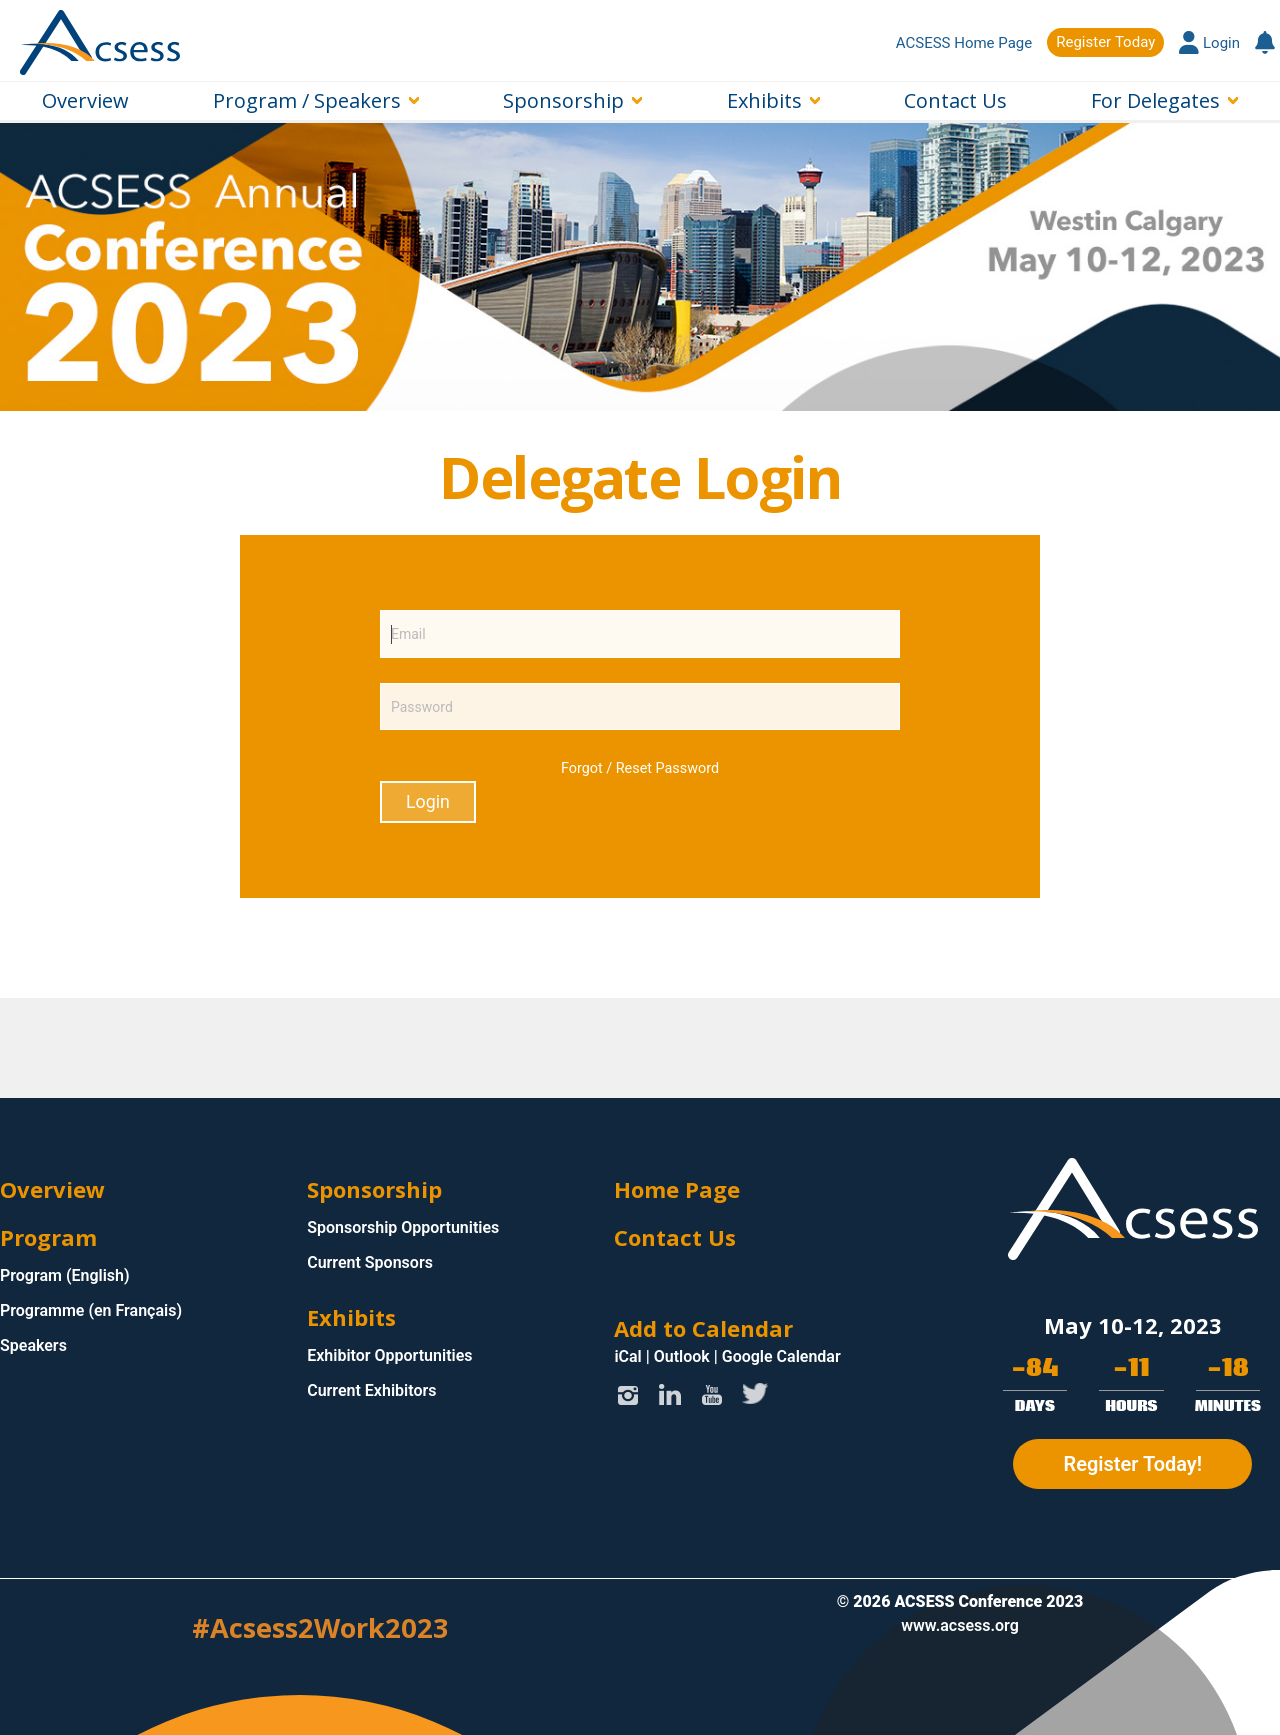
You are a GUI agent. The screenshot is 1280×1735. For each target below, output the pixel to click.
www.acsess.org (960, 1625)
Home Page (677, 1189)
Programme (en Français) (91, 1310)
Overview (85, 100)
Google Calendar (781, 1356)
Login (1209, 43)
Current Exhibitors (371, 1390)
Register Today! (1132, 1464)
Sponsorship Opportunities (403, 1227)
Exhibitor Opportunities (389, 1355)
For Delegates (1155, 100)
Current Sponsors (370, 1262)
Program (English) (65, 1275)
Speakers (33, 1345)
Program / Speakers (307, 100)
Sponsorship (563, 100)
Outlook (682, 1356)
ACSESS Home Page (964, 43)
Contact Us (955, 100)
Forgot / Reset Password (640, 768)
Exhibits (764, 100)
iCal (627, 1356)
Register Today (1105, 42)
